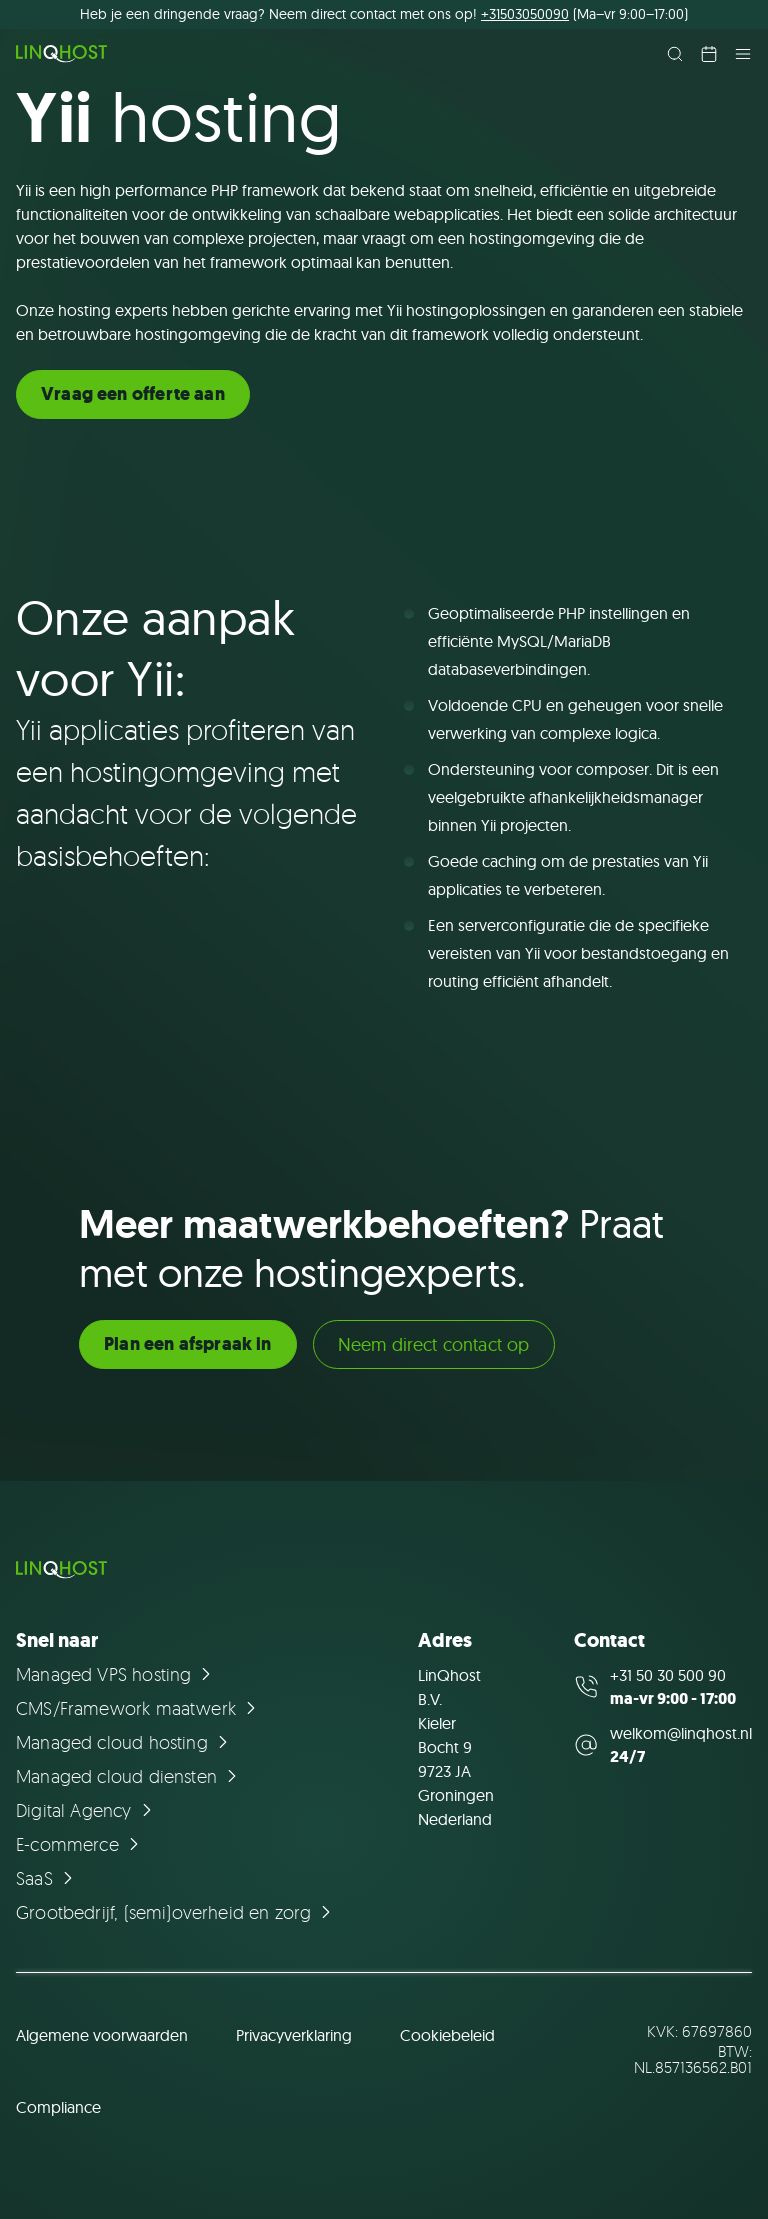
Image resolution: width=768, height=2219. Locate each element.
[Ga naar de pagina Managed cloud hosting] (125, 1742)
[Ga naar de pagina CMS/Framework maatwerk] (139, 1708)
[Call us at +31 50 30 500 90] (663, 1687)
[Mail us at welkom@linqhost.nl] (663, 1745)
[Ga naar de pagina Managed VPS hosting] (116, 1674)
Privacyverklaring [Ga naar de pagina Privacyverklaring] (294, 2035)
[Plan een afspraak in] (709, 54)
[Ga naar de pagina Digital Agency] (87, 1810)
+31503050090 (525, 14)
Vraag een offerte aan (133, 394)
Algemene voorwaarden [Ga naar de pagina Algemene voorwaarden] (102, 2035)
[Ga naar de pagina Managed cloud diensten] (129, 1776)
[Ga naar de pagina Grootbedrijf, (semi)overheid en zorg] (176, 1912)
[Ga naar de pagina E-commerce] (80, 1844)
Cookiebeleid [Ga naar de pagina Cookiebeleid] (447, 2035)
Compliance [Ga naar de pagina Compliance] (58, 2107)
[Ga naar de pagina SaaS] (47, 1878)
